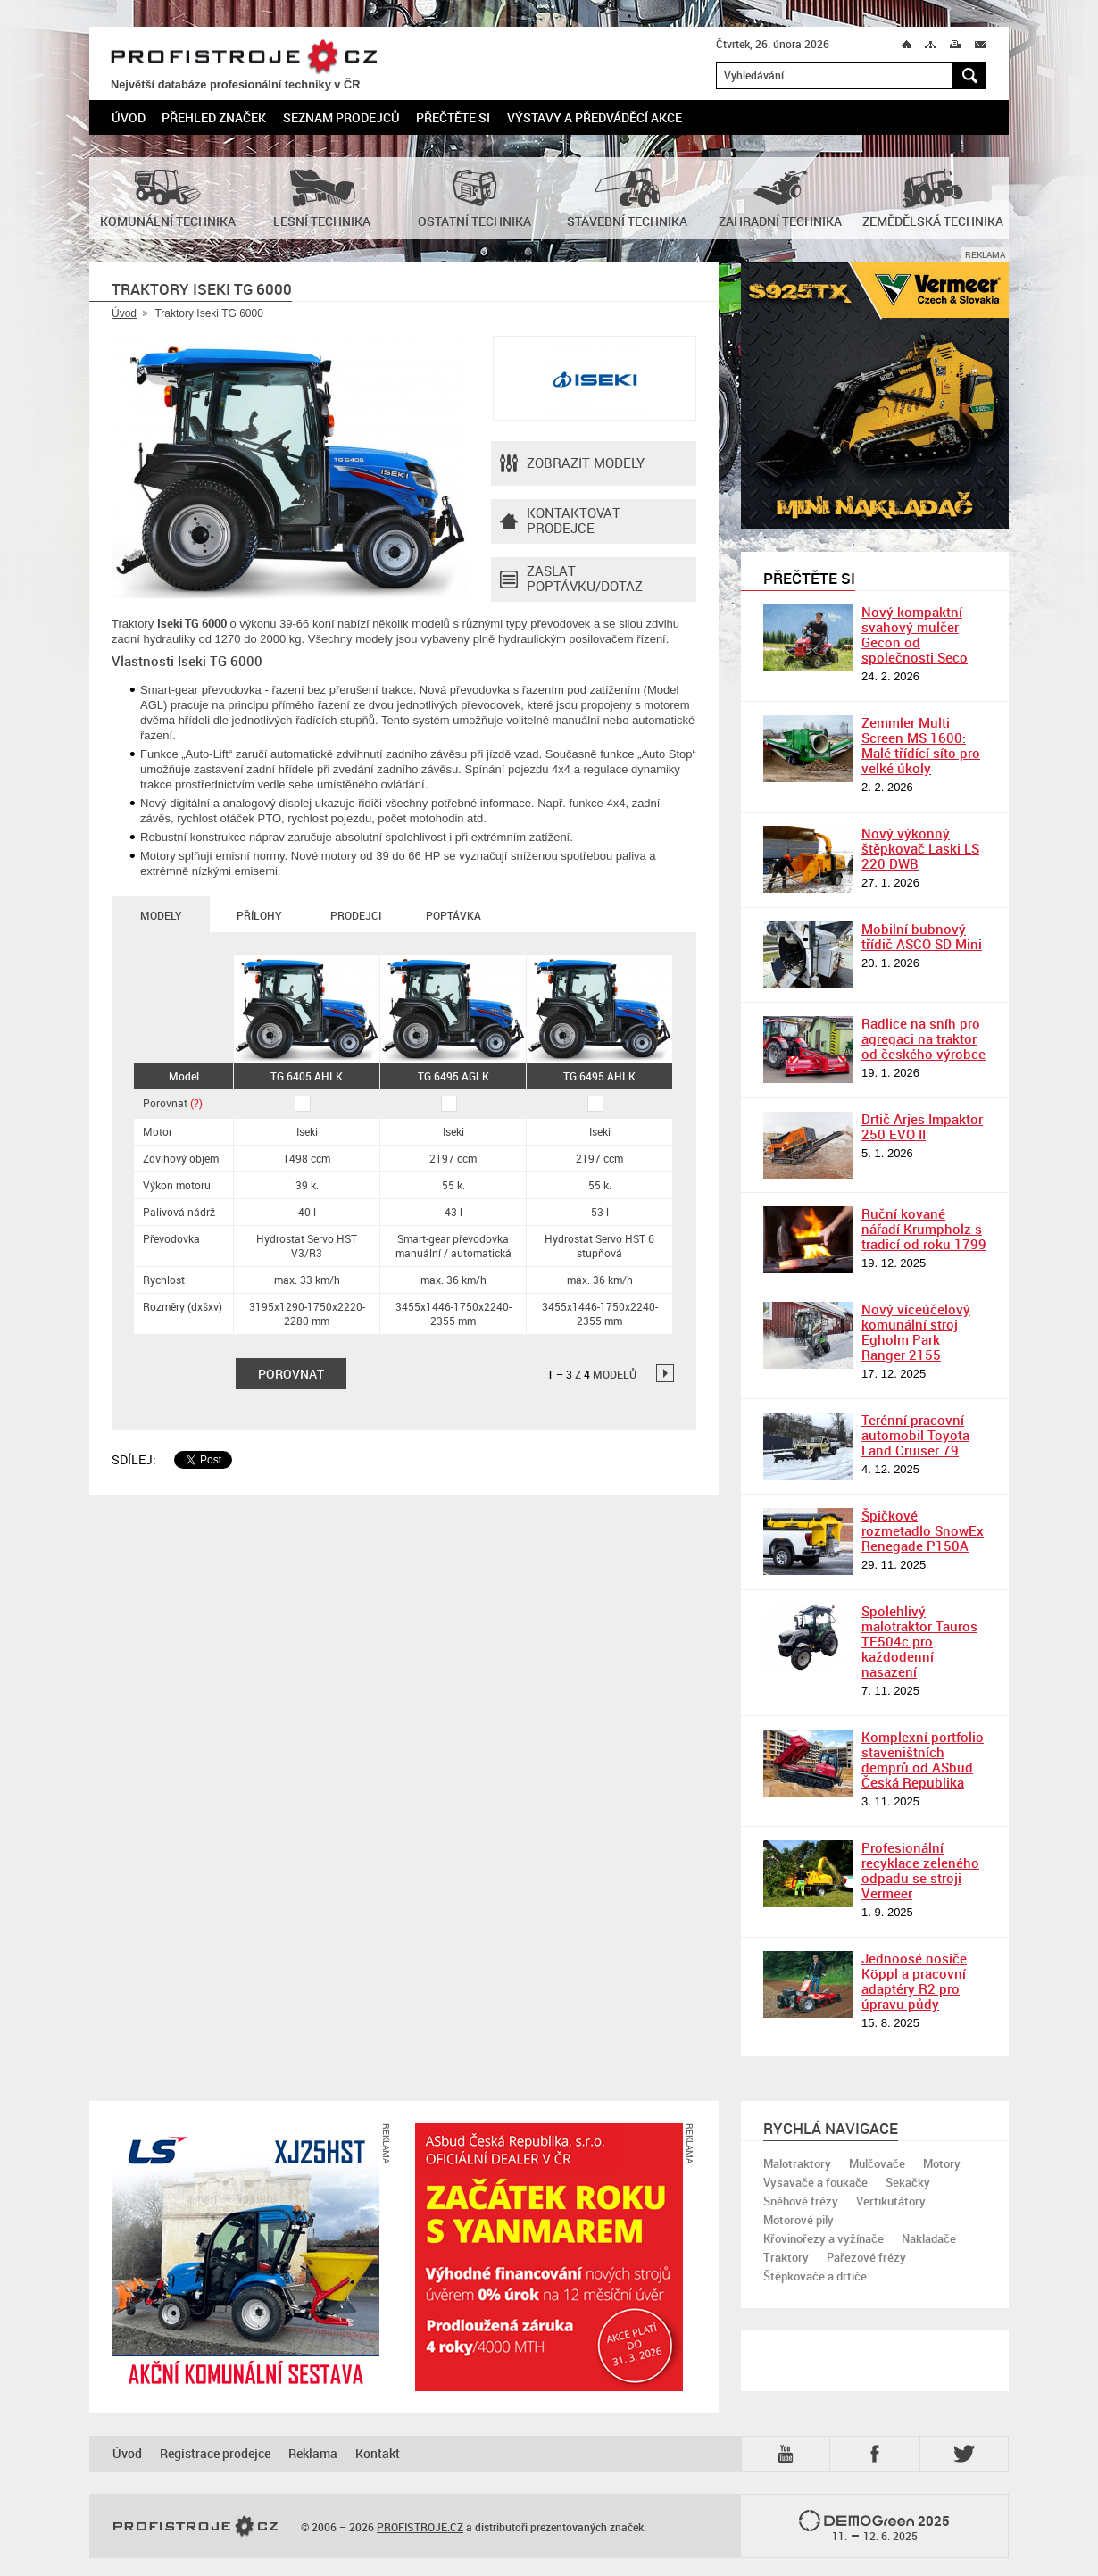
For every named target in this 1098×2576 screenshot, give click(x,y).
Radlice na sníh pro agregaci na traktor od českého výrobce (923, 1038)
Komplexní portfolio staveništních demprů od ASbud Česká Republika (922, 1759)
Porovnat (173, 1103)
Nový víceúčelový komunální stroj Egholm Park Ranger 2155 (915, 1331)
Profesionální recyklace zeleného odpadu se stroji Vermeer (920, 1870)
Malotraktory (797, 2163)
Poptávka (453, 915)
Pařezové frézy (866, 2257)
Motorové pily (798, 2220)
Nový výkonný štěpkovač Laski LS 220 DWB (920, 848)
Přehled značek (214, 117)
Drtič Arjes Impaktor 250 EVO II (922, 1126)
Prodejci (355, 915)
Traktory (786, 2257)
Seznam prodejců (341, 117)
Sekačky (908, 2182)
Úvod (129, 117)
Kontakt (377, 2453)
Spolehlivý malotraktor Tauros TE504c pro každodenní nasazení (919, 1641)
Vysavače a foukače (815, 2182)
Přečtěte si (453, 117)
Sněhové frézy (800, 2201)
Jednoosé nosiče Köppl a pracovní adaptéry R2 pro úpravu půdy (914, 1981)
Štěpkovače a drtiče (815, 2276)
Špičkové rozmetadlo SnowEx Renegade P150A (922, 1530)
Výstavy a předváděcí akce (594, 117)
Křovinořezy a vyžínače (823, 2238)
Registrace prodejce (215, 2453)
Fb (877, 2454)
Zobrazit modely (572, 463)
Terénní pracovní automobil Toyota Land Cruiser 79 (915, 1435)
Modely (160, 915)
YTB (789, 2453)
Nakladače (929, 2238)
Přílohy (259, 915)
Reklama (312, 2453)
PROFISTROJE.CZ (244, 57)
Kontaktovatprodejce (560, 521)
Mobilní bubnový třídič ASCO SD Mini (921, 936)
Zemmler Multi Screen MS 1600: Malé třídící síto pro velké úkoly (920, 745)
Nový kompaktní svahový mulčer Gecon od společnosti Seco (914, 634)
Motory (942, 2163)
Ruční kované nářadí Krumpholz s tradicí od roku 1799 (923, 1229)
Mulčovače (877, 2163)
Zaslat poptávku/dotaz (571, 579)
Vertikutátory (891, 2201)
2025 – (874, 2527)
